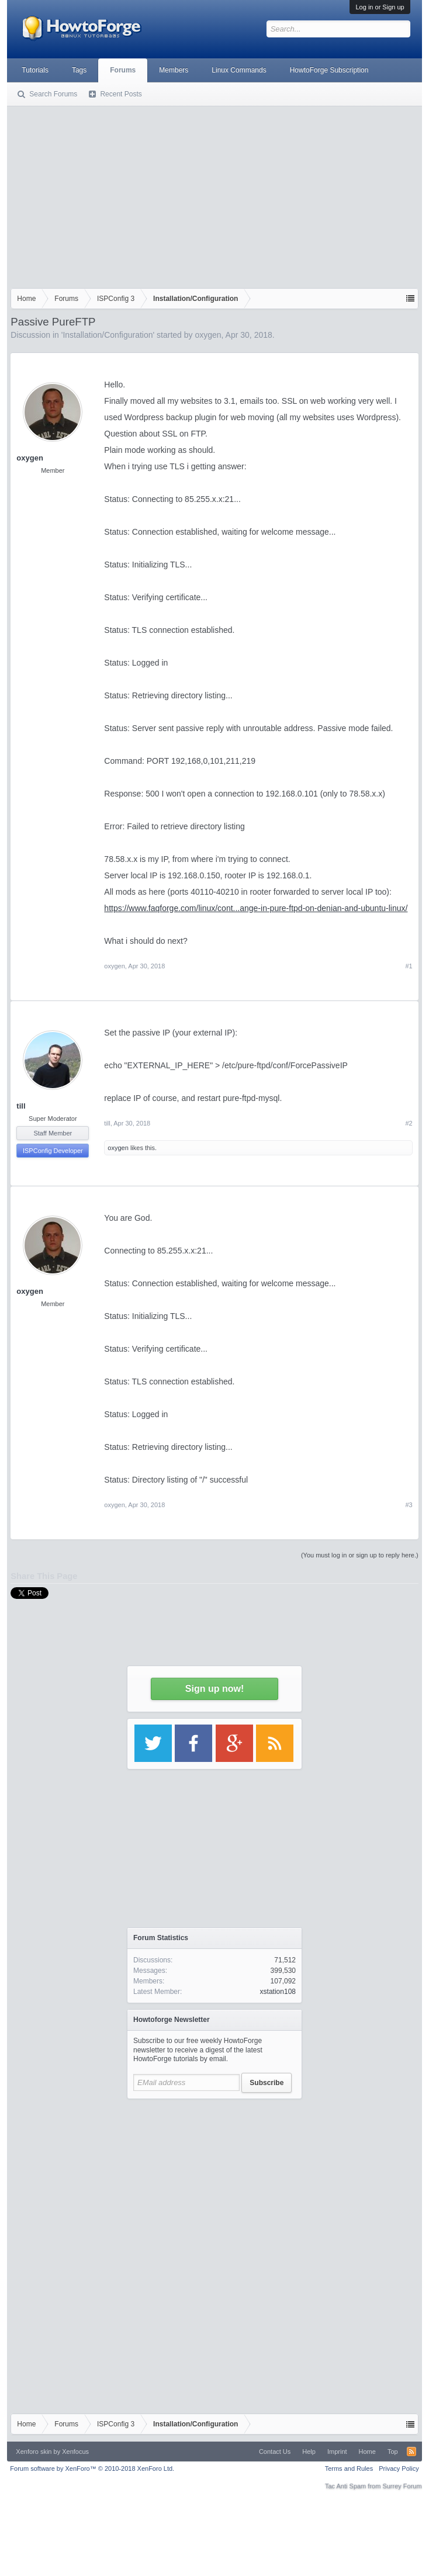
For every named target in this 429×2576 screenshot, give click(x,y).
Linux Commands (239, 70)
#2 (408, 1123)
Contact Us (274, 2451)
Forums (123, 70)
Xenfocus (75, 2451)
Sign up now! (214, 1689)
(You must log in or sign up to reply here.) (359, 1555)
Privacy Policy (398, 2468)
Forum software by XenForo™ (92, 2468)
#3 (408, 1504)
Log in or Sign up (379, 7)
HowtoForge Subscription (329, 70)
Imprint (337, 2451)
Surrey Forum (401, 2486)
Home (367, 2451)
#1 (408, 966)
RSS (411, 2451)
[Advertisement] (214, 194)
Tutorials (35, 70)
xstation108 (278, 1992)
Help (309, 2451)
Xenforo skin (33, 2451)
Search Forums (53, 94)
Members (173, 70)
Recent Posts (120, 94)
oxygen (208, 335)
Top (393, 2451)
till (20, 1106)
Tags (79, 70)
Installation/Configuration (108, 335)
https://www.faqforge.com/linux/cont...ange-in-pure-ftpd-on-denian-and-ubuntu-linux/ (255, 908)
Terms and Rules (349, 2468)
